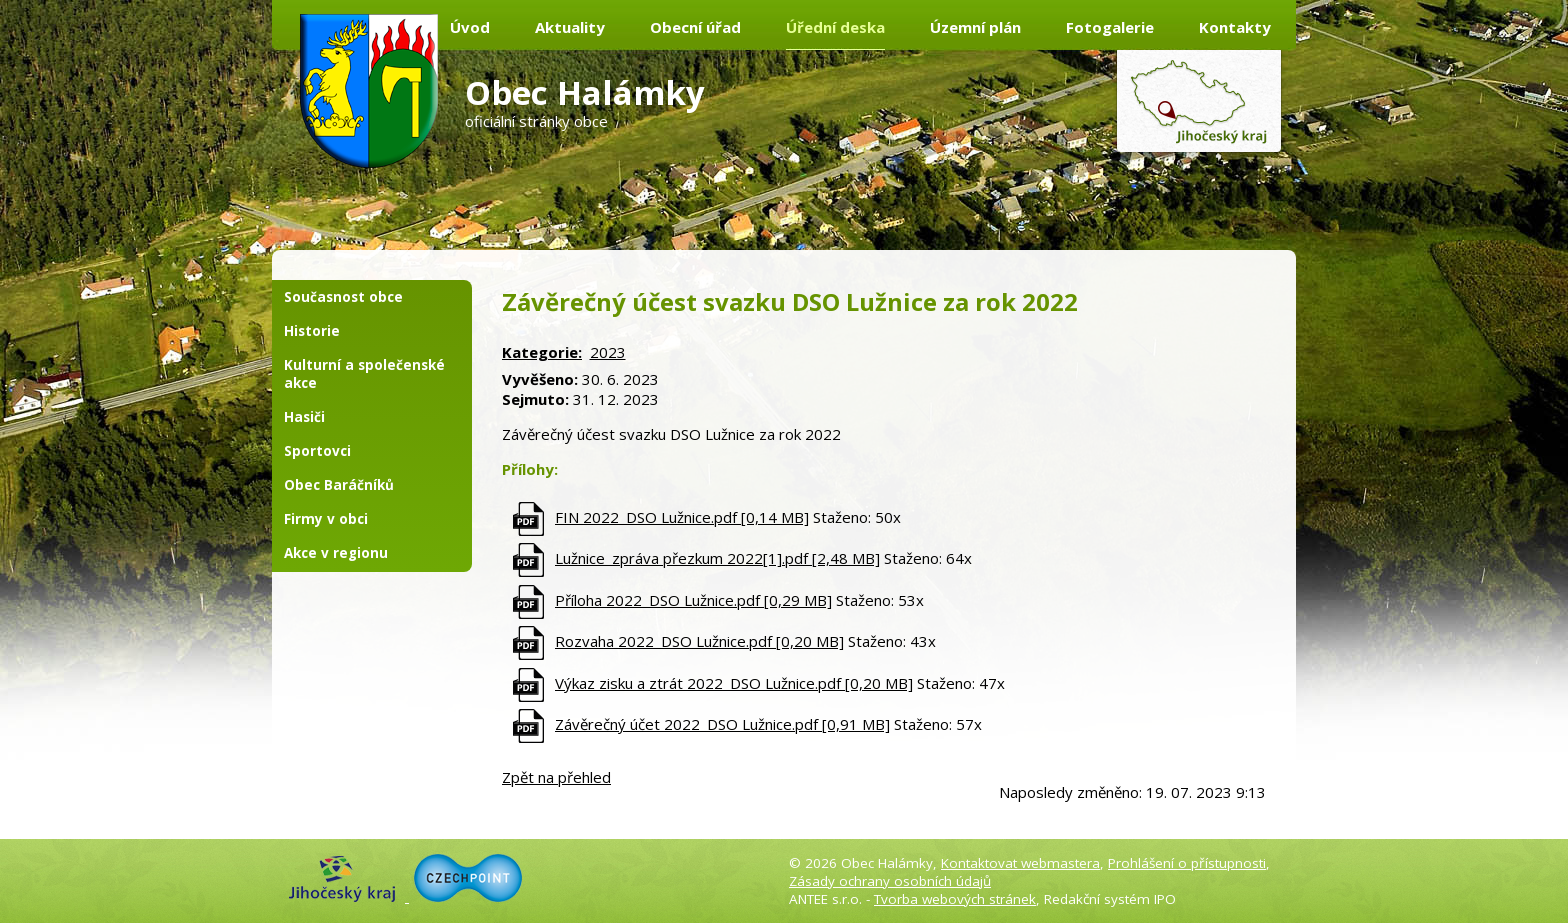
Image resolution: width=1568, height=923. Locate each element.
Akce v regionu (336, 553)
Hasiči (304, 417)
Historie (312, 331)
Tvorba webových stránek (955, 899)
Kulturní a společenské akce (364, 374)
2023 (608, 352)
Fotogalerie (1110, 27)
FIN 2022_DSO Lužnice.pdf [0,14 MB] (682, 517)
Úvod (470, 27)
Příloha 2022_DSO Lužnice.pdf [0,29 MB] (693, 600)
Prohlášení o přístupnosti (1187, 863)
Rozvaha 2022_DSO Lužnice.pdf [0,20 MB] (699, 641)
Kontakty (1235, 27)
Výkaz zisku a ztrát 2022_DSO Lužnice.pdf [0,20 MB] (734, 683)
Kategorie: (542, 352)
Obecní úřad (695, 27)
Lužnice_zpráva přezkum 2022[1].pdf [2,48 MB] (717, 558)
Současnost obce (343, 297)
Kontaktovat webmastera (1020, 863)
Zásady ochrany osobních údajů (890, 881)
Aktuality (570, 27)
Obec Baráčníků (339, 485)
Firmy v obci (326, 519)
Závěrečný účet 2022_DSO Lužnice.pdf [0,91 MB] (722, 724)
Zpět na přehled (556, 777)
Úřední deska (835, 27)
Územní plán (975, 27)
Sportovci (317, 451)
